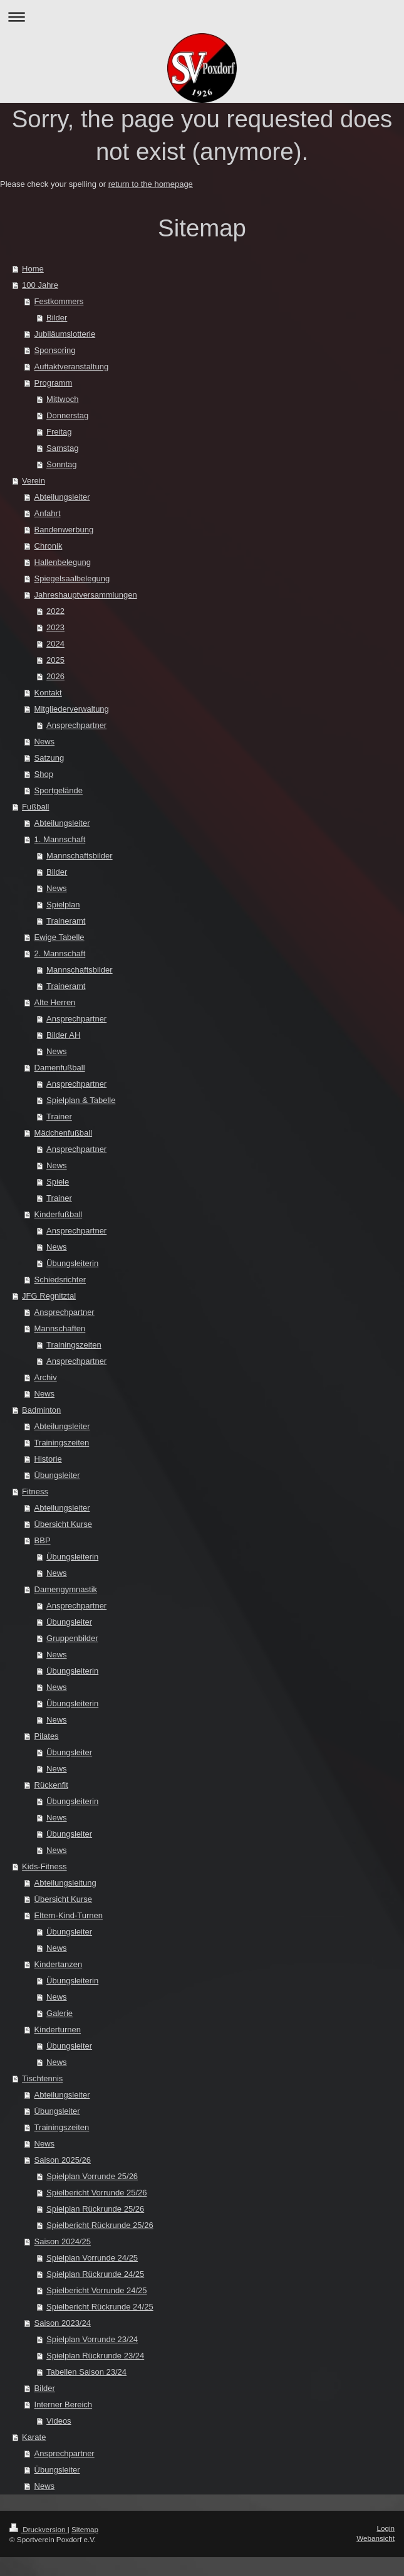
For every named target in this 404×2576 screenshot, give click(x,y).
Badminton (41, 1410)
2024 (55, 643)
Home (33, 268)
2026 (55, 676)
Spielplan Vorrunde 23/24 (92, 2339)
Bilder (56, 317)
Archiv (45, 1377)
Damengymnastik (65, 1589)
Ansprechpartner (76, 725)
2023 (55, 627)
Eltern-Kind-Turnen (68, 1915)
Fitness (35, 1491)
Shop (43, 774)
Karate (34, 2437)
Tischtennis (42, 2078)
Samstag (62, 448)
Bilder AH (63, 1035)
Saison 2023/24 (62, 2323)
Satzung (49, 758)
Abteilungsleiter (62, 497)
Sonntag (61, 464)
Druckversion (38, 2529)
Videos (58, 2421)
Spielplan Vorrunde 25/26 (92, 2176)
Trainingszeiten (73, 1344)
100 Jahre (40, 285)
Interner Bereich (63, 2404)
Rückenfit (51, 1785)
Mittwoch (62, 399)
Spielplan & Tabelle (80, 1100)
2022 (55, 611)
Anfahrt (47, 513)
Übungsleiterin (72, 1263)
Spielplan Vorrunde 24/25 (92, 2257)
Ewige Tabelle (59, 937)
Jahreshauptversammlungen (85, 594)
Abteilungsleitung (65, 1882)
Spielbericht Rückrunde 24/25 (99, 2306)
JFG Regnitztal (49, 1296)
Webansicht (375, 2538)
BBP (42, 1540)
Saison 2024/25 (62, 2241)
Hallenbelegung (62, 562)
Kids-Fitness (44, 1866)
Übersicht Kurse (63, 1524)
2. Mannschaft (60, 953)
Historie (48, 1459)
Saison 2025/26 (62, 2160)
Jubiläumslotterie (65, 334)
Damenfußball (59, 1067)
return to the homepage (150, 184)
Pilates (46, 1736)
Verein (33, 480)
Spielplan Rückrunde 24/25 (95, 2274)
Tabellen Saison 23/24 (86, 2372)
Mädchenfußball (63, 1133)
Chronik (48, 546)
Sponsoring (55, 350)
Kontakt (48, 692)
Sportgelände (58, 790)
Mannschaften (60, 1328)
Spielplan (63, 904)
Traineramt (65, 921)
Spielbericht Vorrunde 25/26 (96, 2192)
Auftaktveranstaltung (71, 366)
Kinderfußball (58, 1214)
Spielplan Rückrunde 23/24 (95, 2355)
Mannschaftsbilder (79, 855)
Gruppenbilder (72, 1638)
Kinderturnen (57, 2029)
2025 (55, 660)
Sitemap (84, 2529)
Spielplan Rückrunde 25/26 (95, 2209)
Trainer (59, 1116)
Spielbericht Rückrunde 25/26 (99, 2225)
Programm (53, 383)
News (44, 741)
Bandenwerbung (64, 529)
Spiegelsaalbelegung (72, 578)
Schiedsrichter (60, 1279)
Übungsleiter (57, 1475)
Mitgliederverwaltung (71, 709)
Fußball (35, 806)
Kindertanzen (58, 1964)
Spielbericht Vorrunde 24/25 (96, 2290)
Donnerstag (67, 415)
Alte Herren (55, 1002)
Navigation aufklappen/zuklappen (202, 16)
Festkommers (59, 301)
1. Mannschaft (60, 839)
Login (385, 2528)
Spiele (57, 1181)
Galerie (59, 2013)
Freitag (58, 431)
